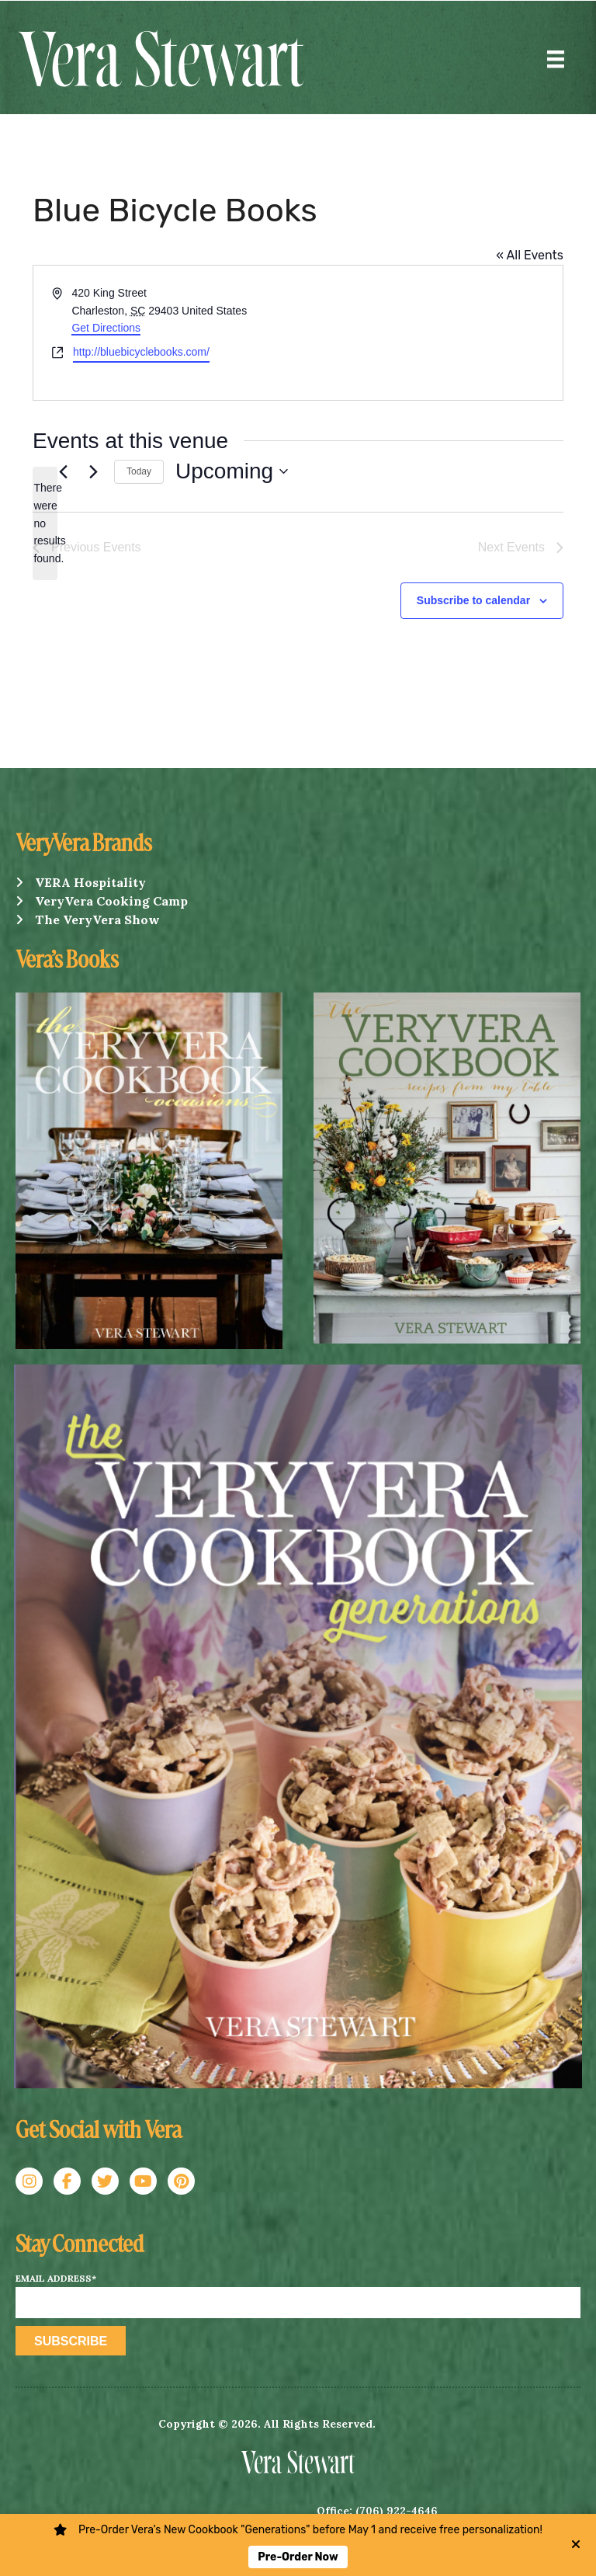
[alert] (45, 523)
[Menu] (555, 59)
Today (138, 471)
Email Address (56, 2278)
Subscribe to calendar (473, 600)
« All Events (529, 255)
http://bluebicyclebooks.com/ (141, 352)
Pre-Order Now (298, 2557)
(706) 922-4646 (396, 2511)
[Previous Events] (63, 471)
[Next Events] (93, 471)
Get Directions (105, 328)
